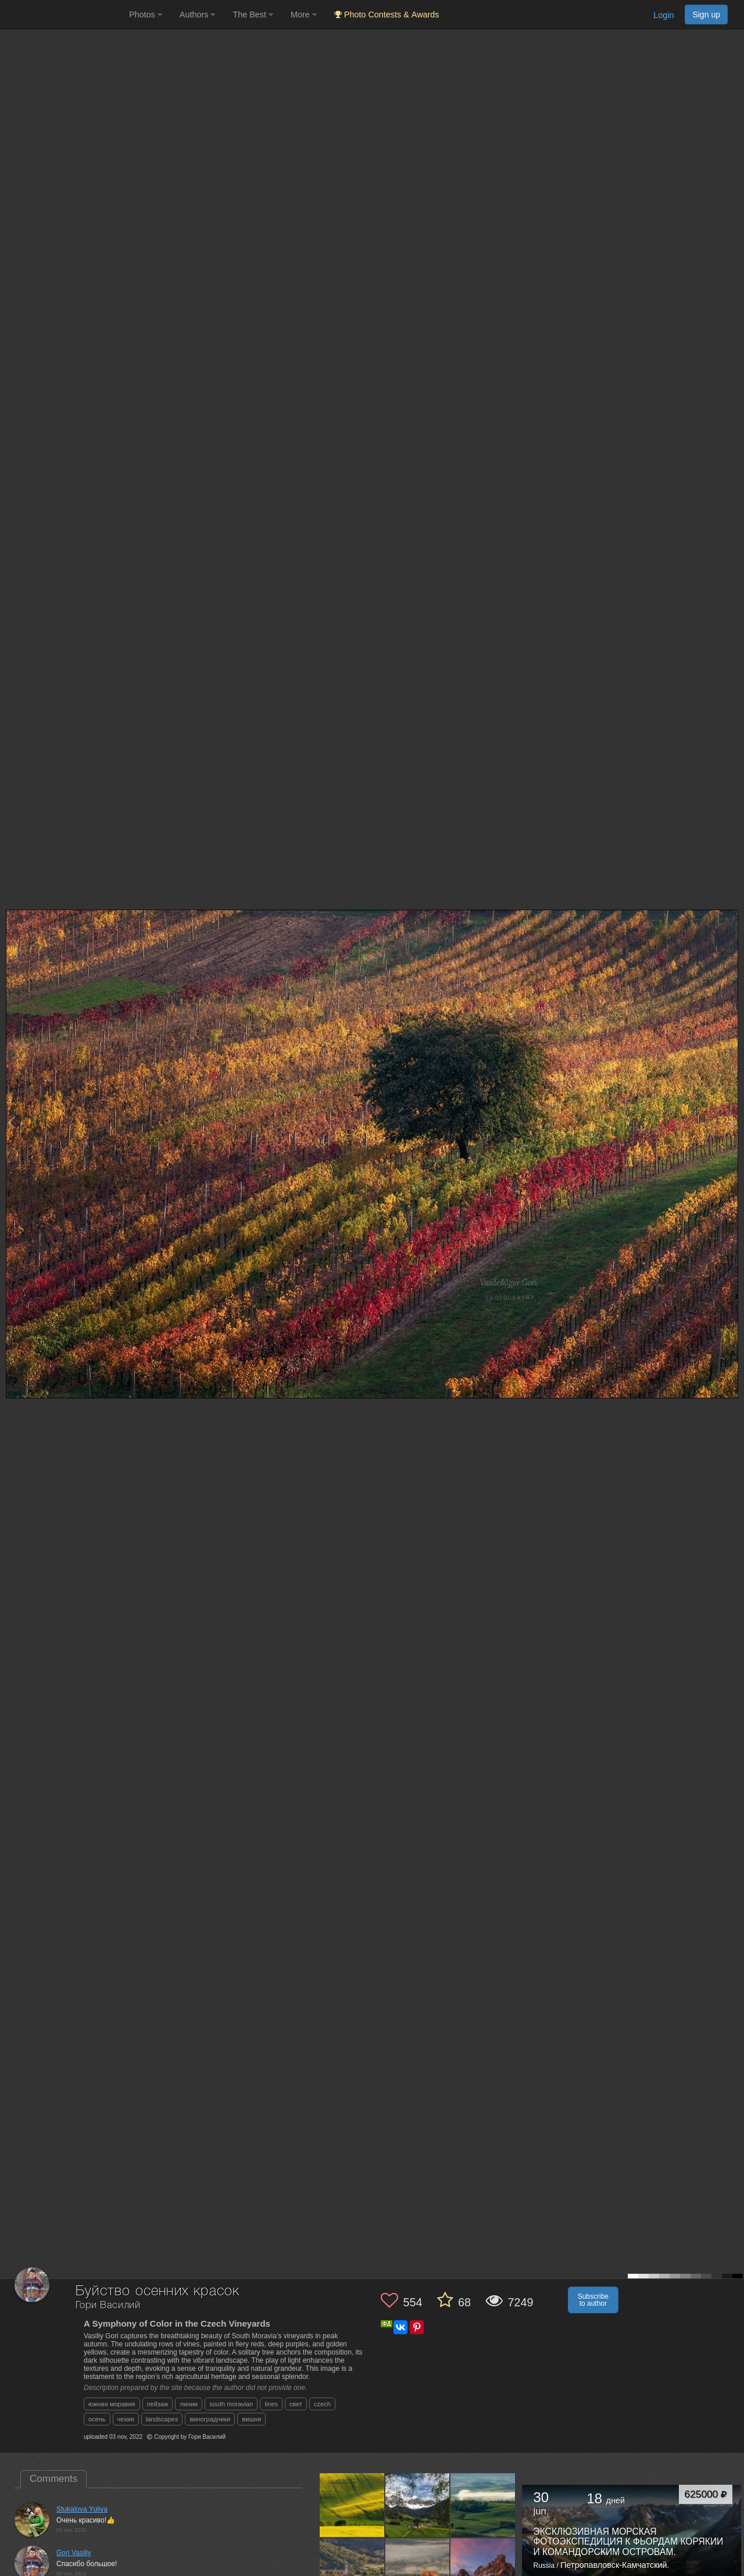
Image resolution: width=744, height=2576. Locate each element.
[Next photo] (732, 1122)
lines (271, 2403)
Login (663, 15)
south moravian (231, 2403)
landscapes (162, 2419)
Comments (53, 2478)
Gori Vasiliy (73, 2553)
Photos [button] (145, 14)
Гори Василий (108, 2305)
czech (322, 2403)
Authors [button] (198, 14)
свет (295, 2403)
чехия (125, 2419)
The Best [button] (253, 14)
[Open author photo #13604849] (417, 2505)
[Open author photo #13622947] (352, 2505)
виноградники (209, 2419)
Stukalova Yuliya (82, 2509)
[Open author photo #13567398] (352, 2570)
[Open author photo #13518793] (483, 2570)
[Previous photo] (11, 1122)
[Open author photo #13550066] (417, 2570)
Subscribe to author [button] (593, 2299)
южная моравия (111, 2403)
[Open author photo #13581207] (483, 2505)
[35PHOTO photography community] (63, 15)
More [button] (304, 14)
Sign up (706, 14)
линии (189, 2403)
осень (97, 2419)
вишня (251, 2419)
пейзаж (158, 2403)
